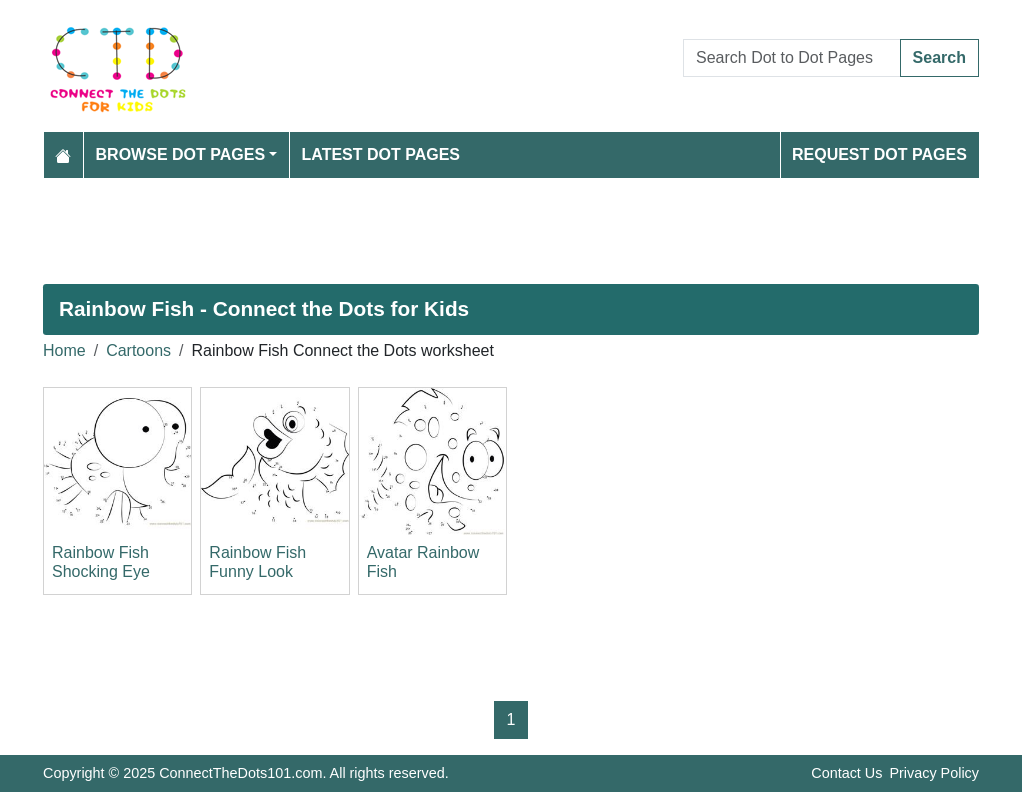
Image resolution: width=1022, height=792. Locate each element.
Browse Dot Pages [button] (181, 154)
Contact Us (846, 773)
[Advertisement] (511, 231)
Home (64, 350)
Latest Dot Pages (381, 154)
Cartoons (138, 350)
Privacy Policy (934, 773)
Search (939, 57)
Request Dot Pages (879, 154)
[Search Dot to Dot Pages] (792, 58)
